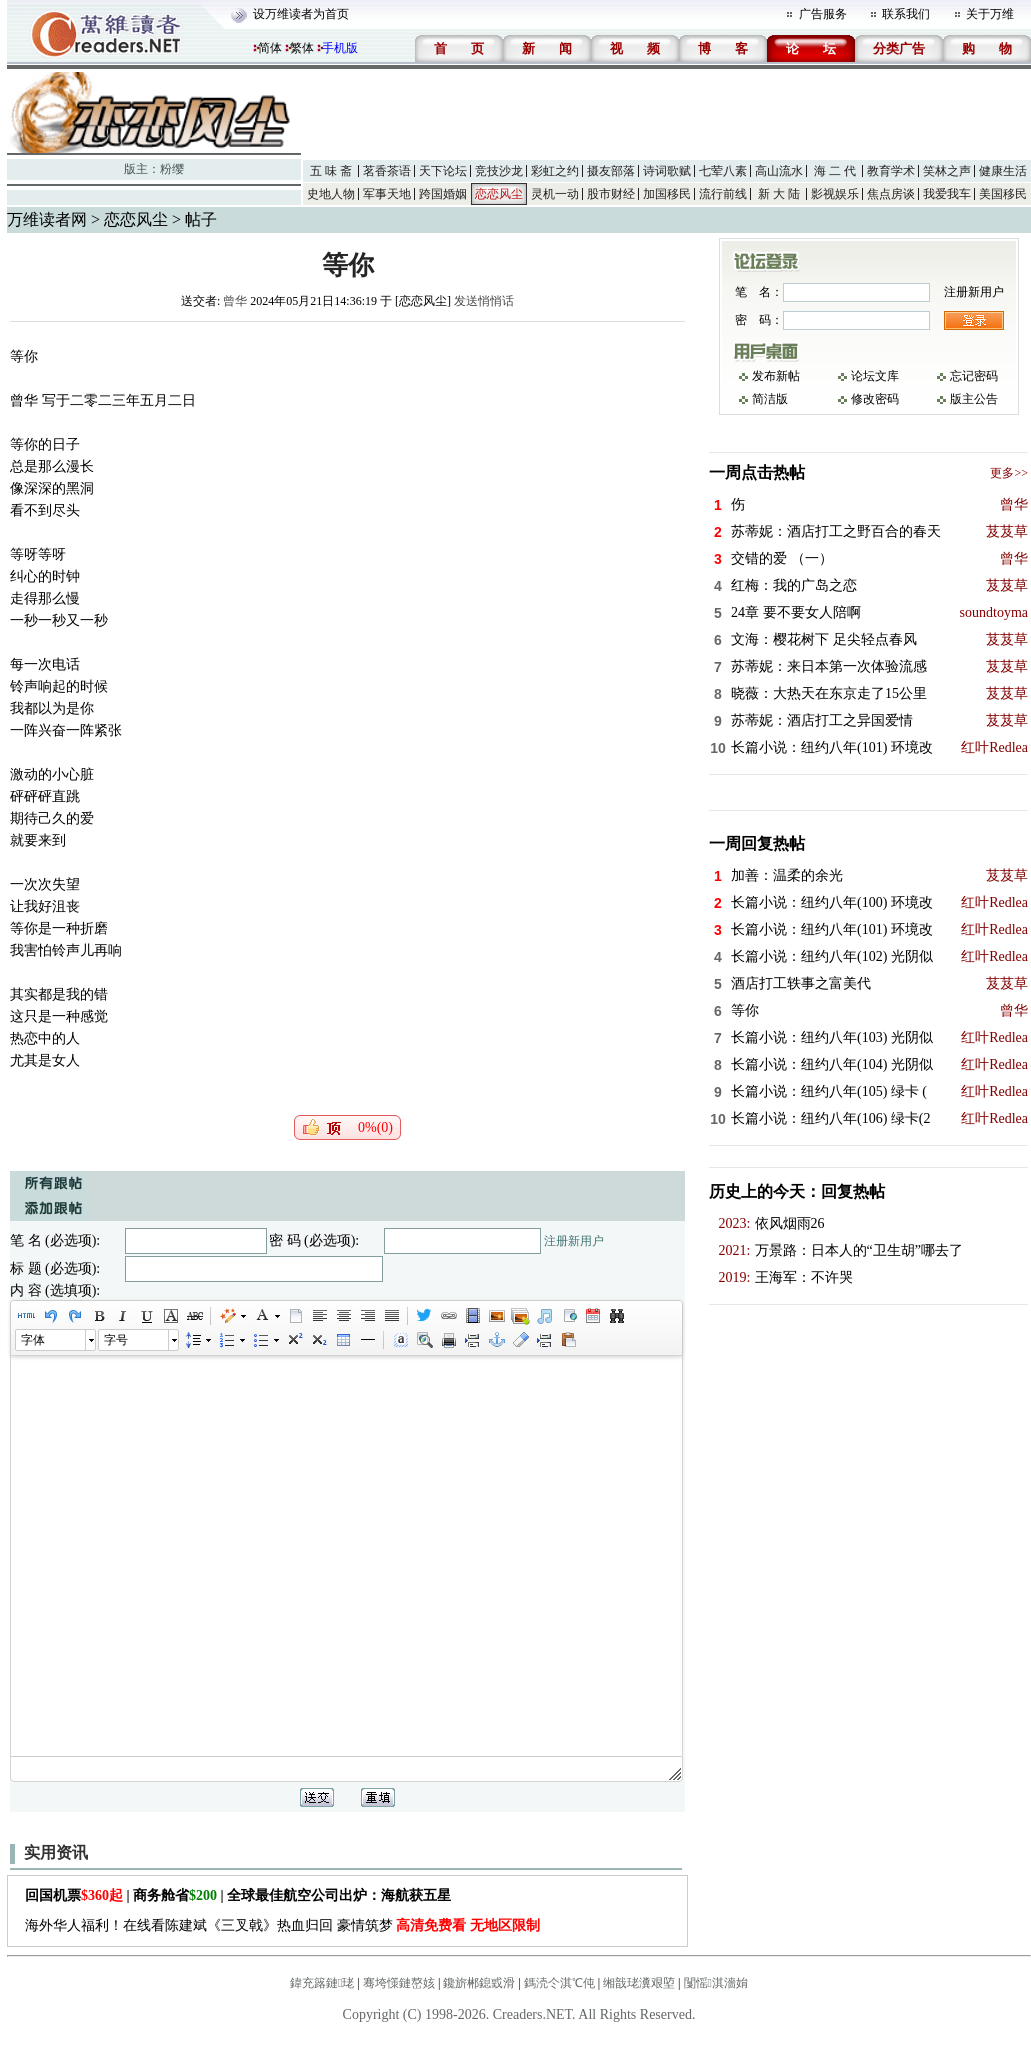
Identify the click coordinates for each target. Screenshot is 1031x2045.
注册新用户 (574, 1241)
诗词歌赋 (667, 171)
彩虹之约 (555, 171)
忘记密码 (974, 376)
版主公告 (974, 399)
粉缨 (172, 169)
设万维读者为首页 (301, 14)
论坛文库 (875, 376)
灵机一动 (555, 194)
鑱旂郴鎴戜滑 (479, 1983)
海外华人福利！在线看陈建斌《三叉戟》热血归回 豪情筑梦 (282, 1925)
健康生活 (1003, 171)
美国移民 (1003, 194)
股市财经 (611, 194)
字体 (33, 1340)
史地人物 (331, 194)
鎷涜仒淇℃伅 (559, 1983)
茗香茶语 (387, 171)
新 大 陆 (779, 194)
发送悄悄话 (484, 301)
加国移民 (667, 194)
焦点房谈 (891, 194)
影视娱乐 (835, 194)
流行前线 (723, 194)
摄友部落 (611, 171)
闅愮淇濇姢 (716, 1983)
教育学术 (891, 171)
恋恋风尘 (499, 194)
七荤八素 (723, 171)
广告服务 (823, 14)
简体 (270, 48)
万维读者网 (47, 219)
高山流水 (779, 171)
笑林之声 (947, 171)
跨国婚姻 (443, 194)
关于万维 (990, 14)
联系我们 (906, 14)
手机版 (340, 48)
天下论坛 (443, 171)
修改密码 (875, 399)
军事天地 (387, 194)
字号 (116, 1340)
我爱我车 (947, 194)
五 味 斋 (331, 171)
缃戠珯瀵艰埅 (639, 1983)
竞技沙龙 (499, 171)
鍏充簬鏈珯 (322, 1983)
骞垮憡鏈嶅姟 (399, 1983)
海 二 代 (835, 171)
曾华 (235, 301)
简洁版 (770, 399)
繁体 (302, 48)
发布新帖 (776, 376)
